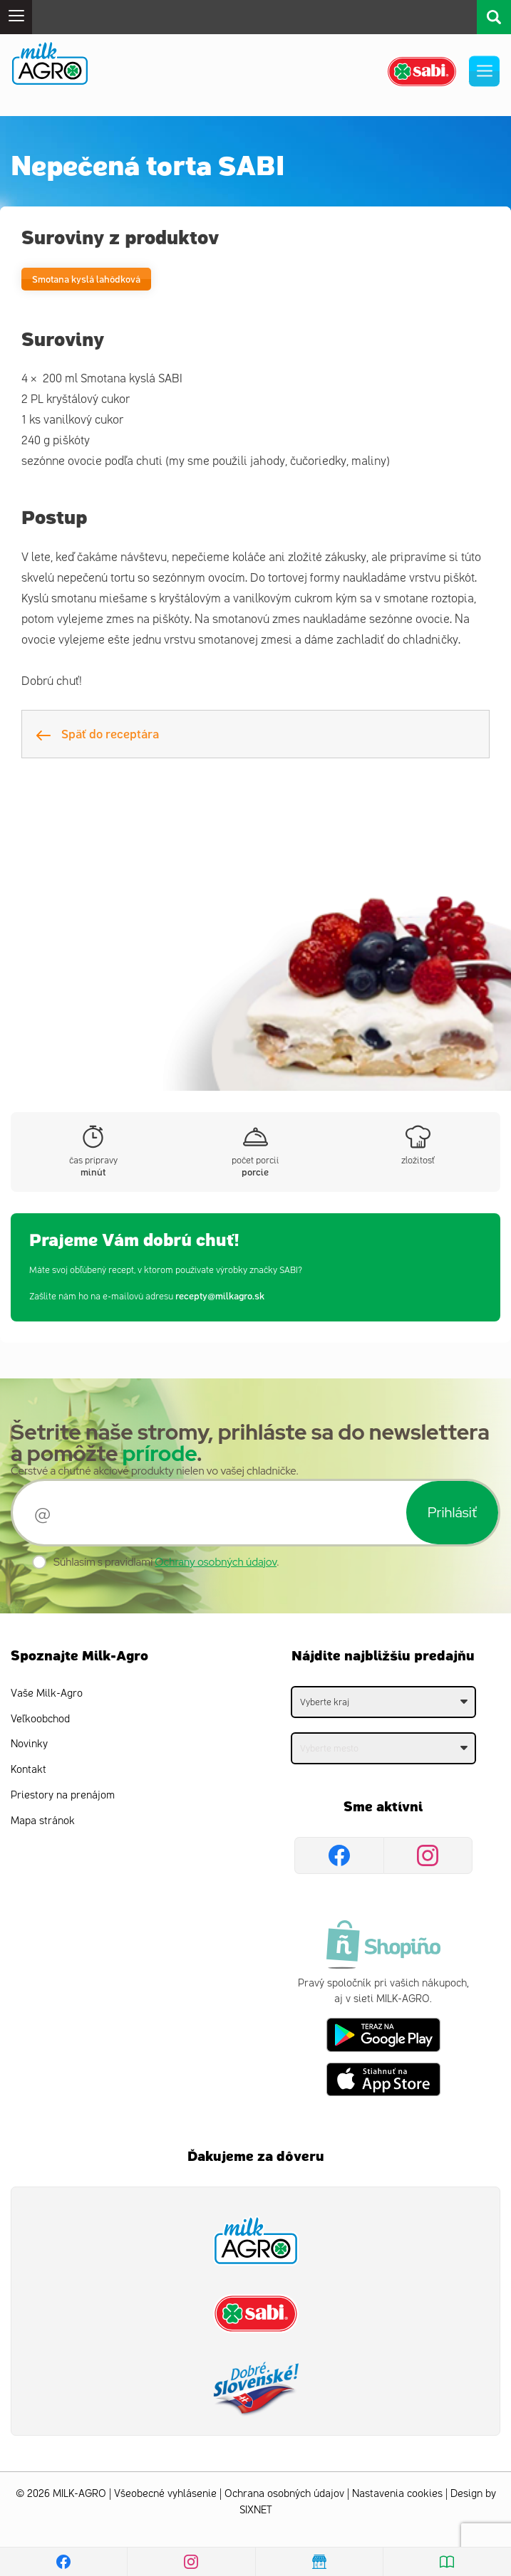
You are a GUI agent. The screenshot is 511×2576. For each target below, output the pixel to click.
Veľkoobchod (40, 1719)
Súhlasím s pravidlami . (166, 1562)
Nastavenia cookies (397, 2493)
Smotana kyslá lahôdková (86, 279)
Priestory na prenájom (63, 1795)
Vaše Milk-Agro (47, 1693)
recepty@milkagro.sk (219, 1295)
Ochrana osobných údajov (284, 2493)
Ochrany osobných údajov (216, 1562)
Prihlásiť (452, 1512)
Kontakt (28, 1769)
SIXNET (255, 2510)
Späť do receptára (97, 733)
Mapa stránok (43, 1821)
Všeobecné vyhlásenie (165, 2493)
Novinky (29, 1744)
